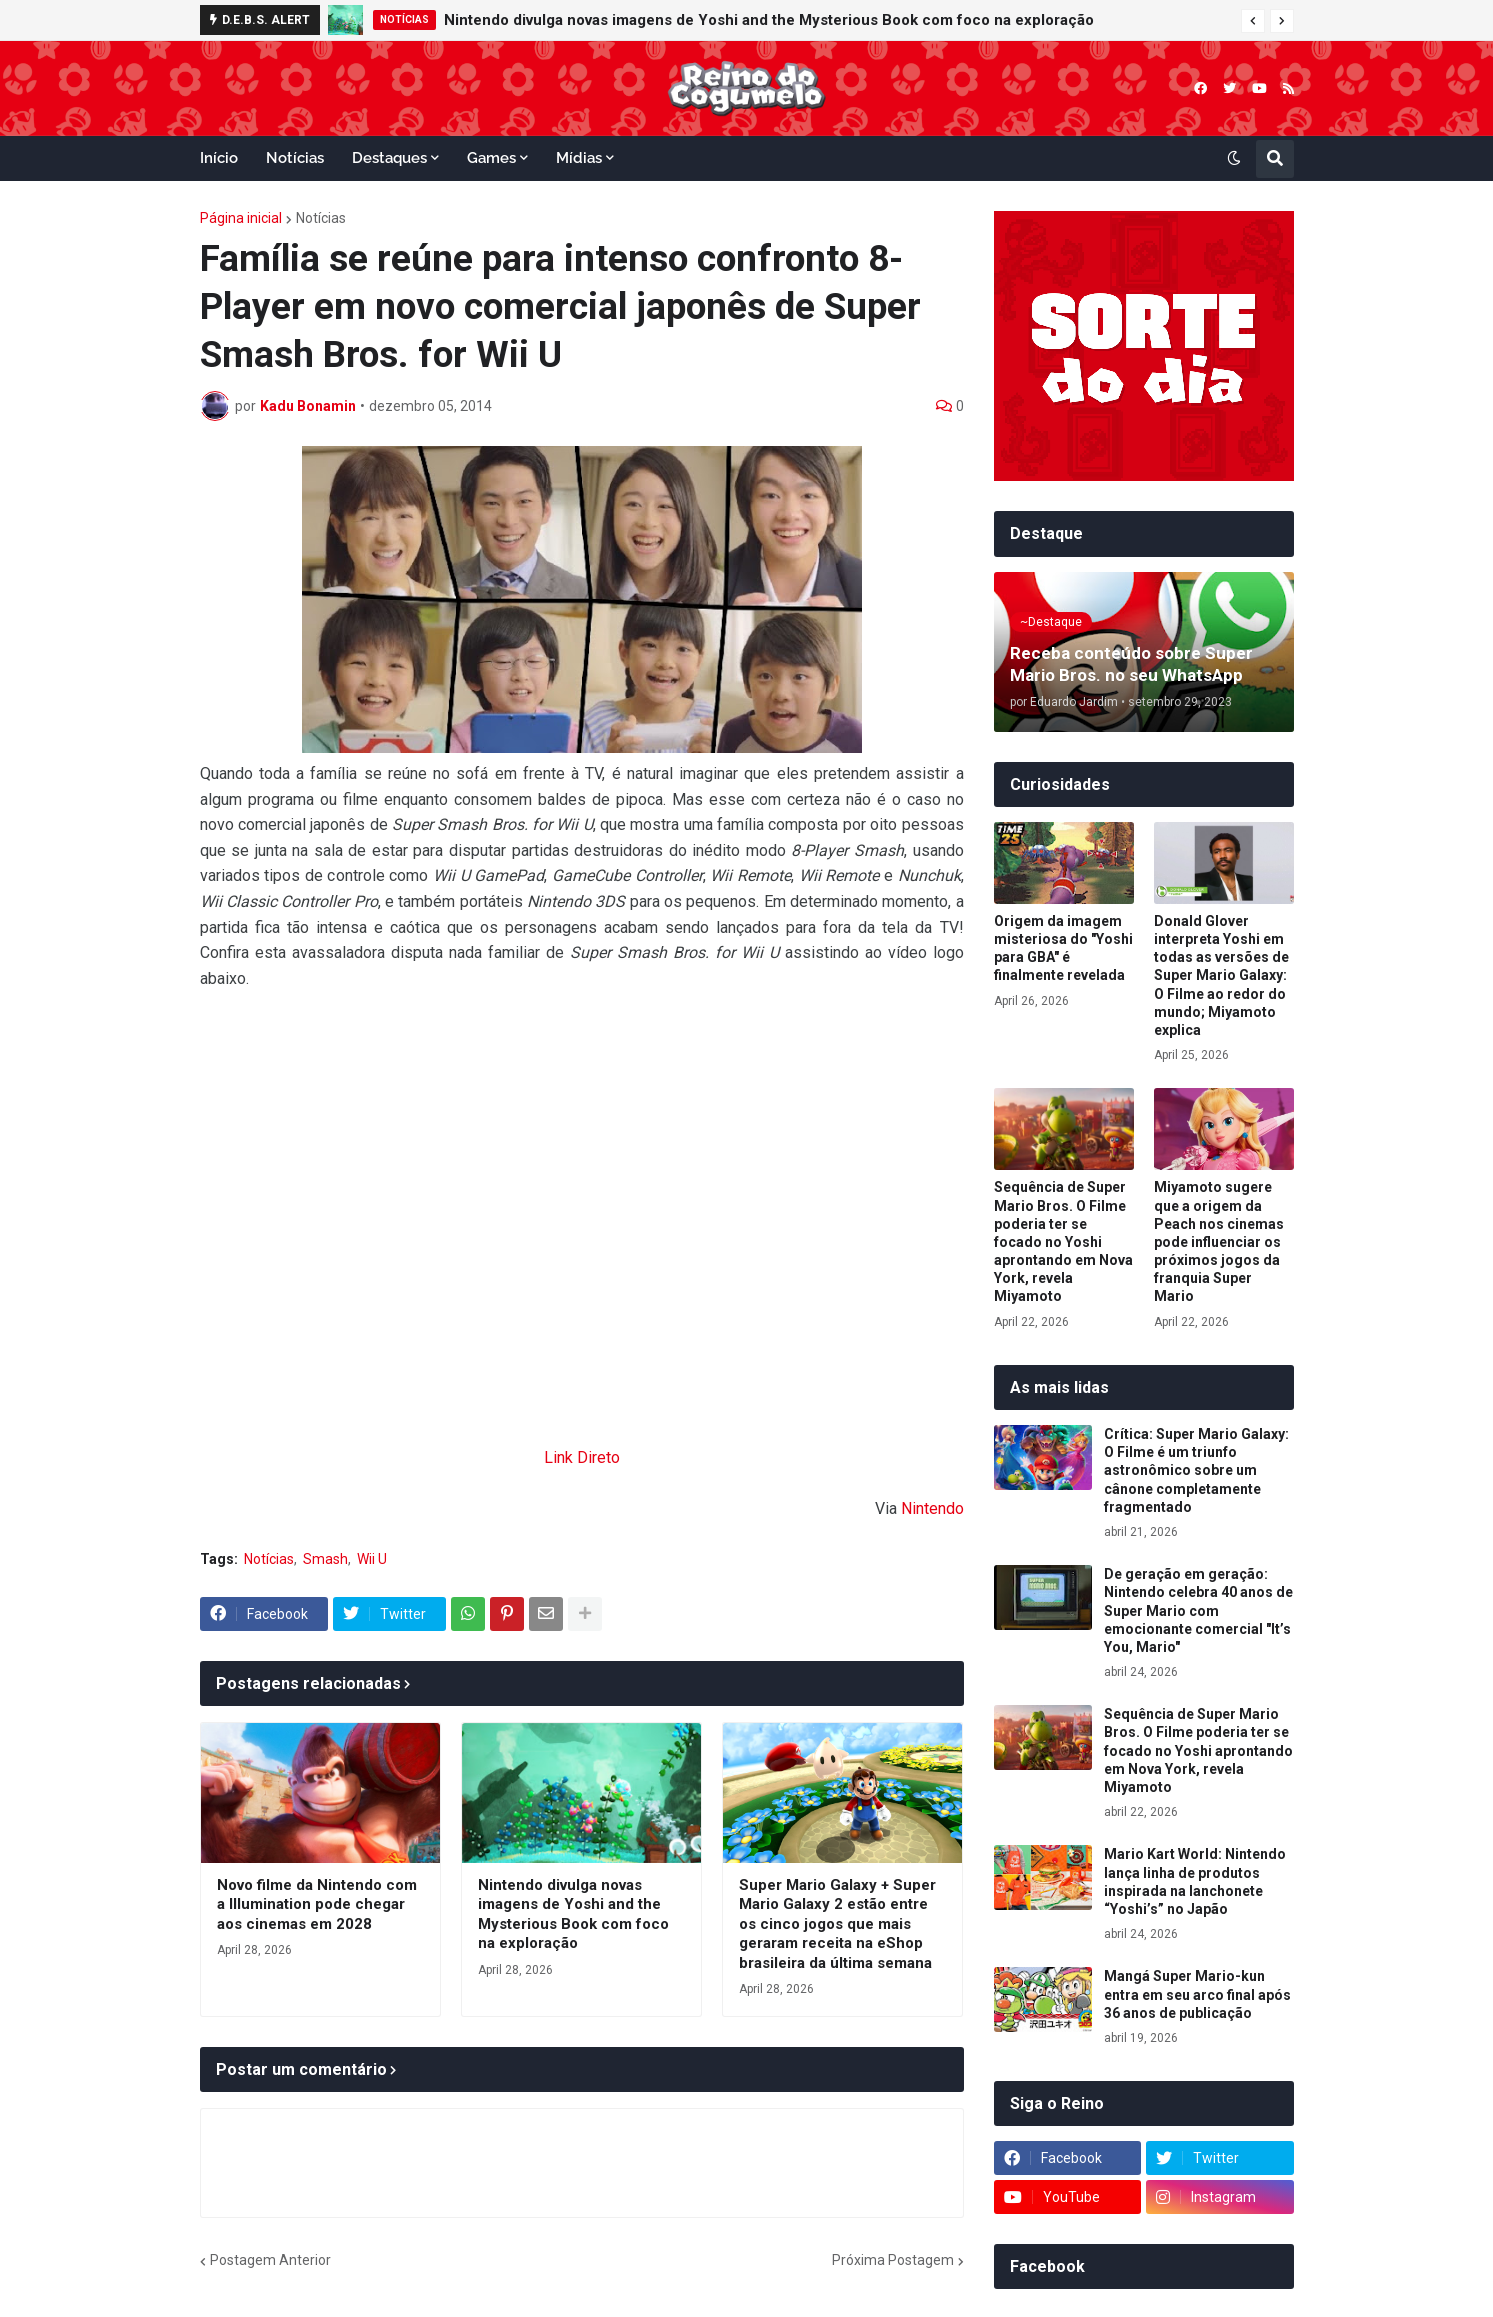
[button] (1253, 21)
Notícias (321, 218)
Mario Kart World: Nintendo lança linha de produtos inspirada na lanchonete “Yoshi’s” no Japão (1195, 1881)
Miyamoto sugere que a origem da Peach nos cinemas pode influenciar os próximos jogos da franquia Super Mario (1219, 1241)
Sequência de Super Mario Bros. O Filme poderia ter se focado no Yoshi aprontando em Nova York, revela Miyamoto (1063, 1241)
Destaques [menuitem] (389, 158)
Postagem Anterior (270, 2260)
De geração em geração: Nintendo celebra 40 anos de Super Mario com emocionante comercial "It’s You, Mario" (1198, 1610)
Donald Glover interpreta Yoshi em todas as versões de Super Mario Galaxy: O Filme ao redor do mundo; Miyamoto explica (1221, 975)
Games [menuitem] (491, 158)
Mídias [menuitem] (579, 158)
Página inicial (241, 218)
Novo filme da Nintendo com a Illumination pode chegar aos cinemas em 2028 (317, 1904)
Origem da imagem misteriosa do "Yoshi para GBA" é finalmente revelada (1063, 948)
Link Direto (582, 1457)
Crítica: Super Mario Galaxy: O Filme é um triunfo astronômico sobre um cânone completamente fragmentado (1196, 1470)
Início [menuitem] (219, 158)
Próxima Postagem (893, 2260)
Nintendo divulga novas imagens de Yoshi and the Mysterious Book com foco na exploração (769, 20)
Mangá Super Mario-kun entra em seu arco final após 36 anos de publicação (1197, 1994)
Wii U (372, 1559)
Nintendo (932, 1508)
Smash (325, 1559)
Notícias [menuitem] (295, 158)
